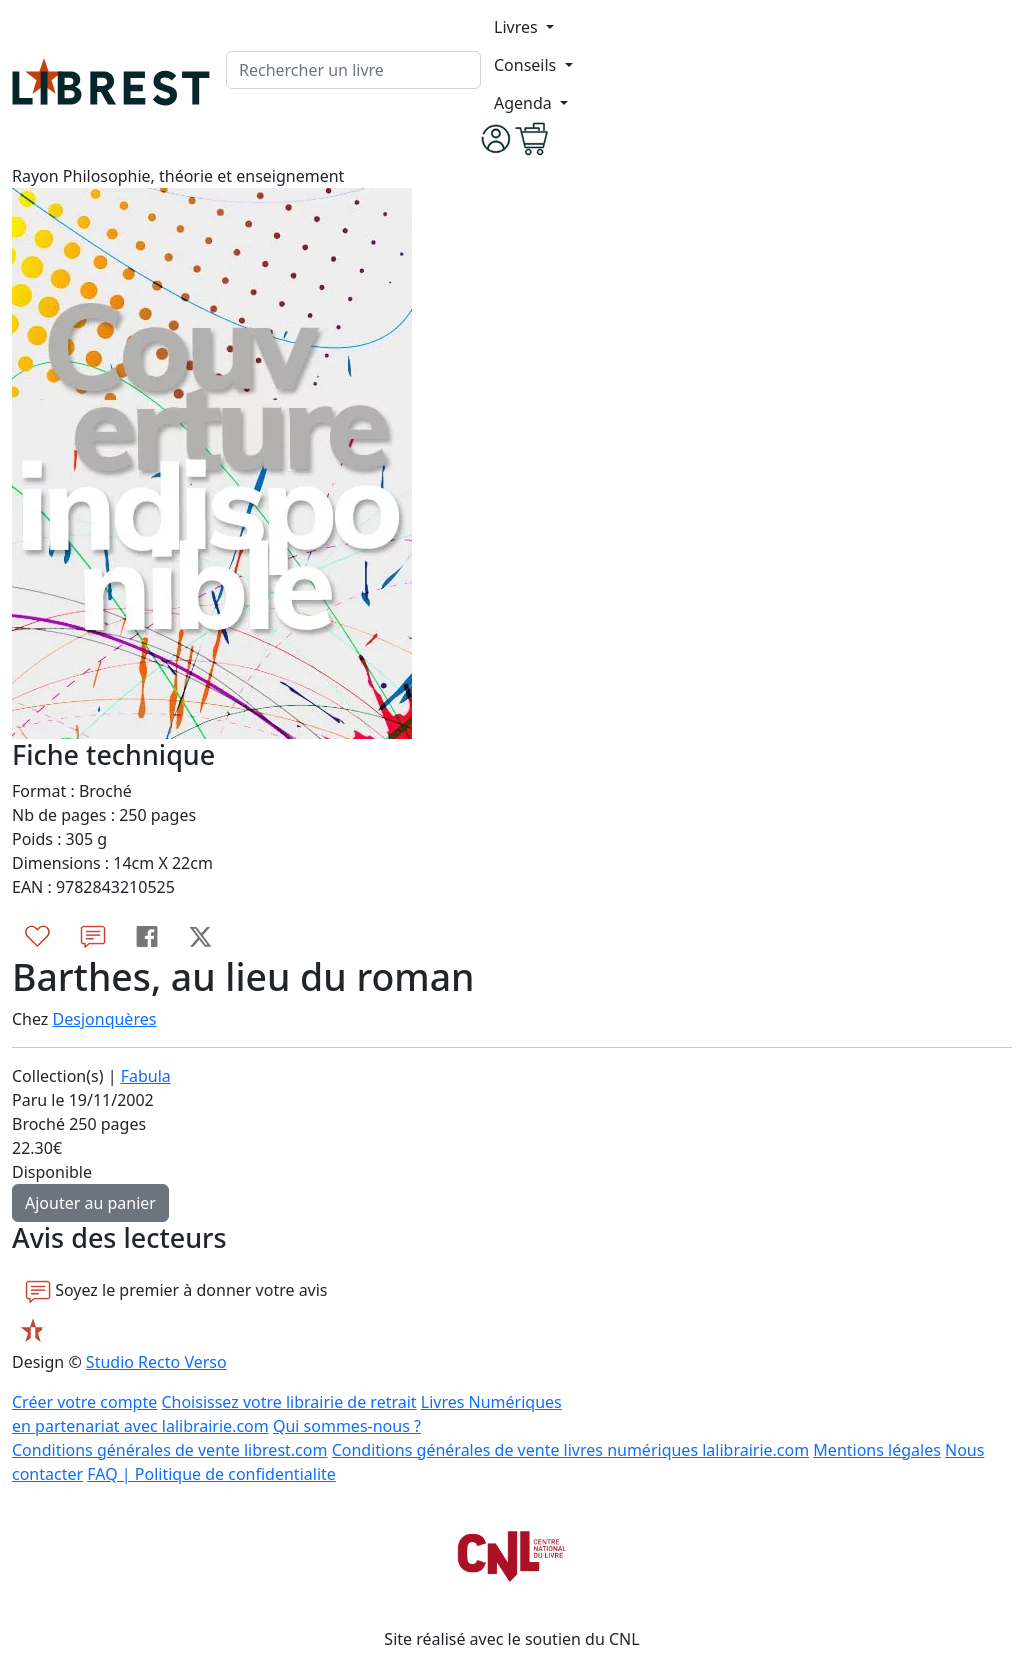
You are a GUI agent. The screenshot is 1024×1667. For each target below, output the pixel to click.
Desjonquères (105, 1019)
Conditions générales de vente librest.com (169, 1450)
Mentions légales (877, 1450)
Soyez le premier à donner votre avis (176, 1291)
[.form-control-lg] (353, 70)
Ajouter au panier (90, 1203)
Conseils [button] (527, 65)
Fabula (146, 1076)
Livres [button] (518, 27)
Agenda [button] (525, 103)
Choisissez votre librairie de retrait (288, 1402)
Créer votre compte (84, 1402)
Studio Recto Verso (156, 1362)
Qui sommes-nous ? (347, 1426)
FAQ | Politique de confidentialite (211, 1474)
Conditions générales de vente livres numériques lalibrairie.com (571, 1450)
